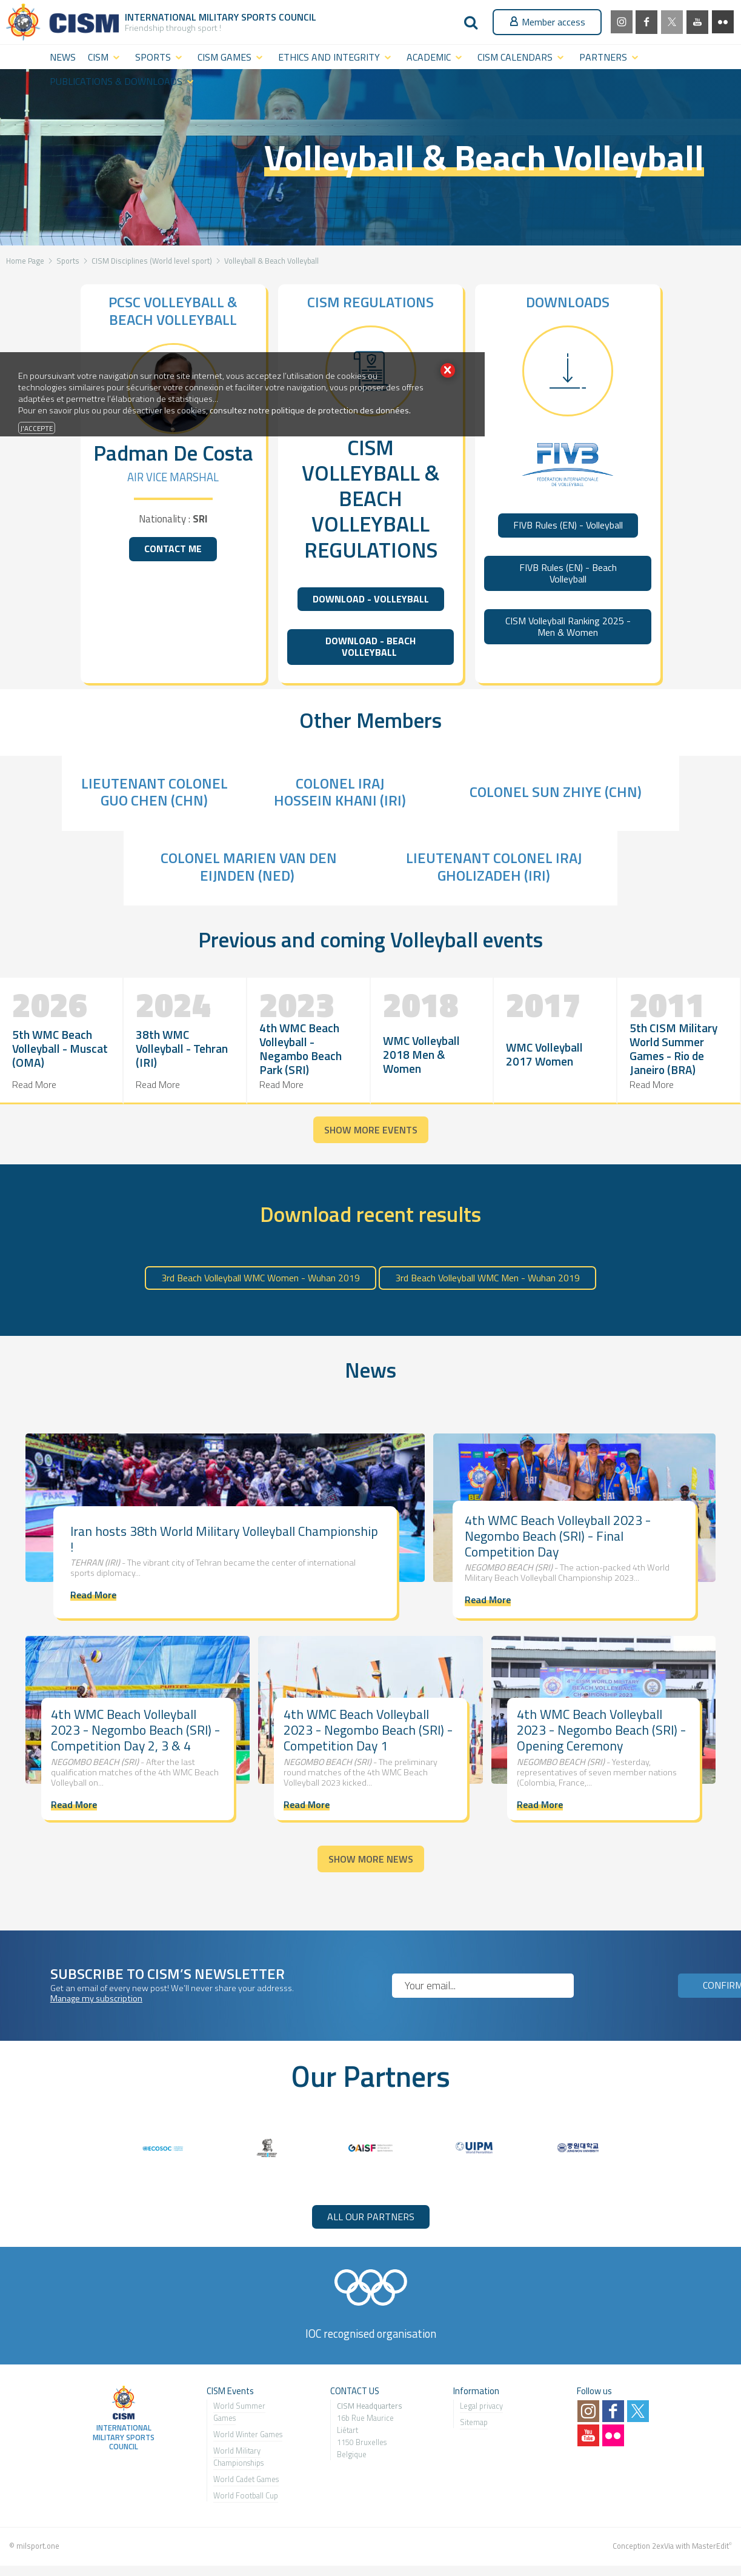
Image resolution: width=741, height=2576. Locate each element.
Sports (67, 261)
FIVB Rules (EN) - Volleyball (568, 525)
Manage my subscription (96, 1998)
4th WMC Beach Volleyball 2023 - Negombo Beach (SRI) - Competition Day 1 (368, 1729)
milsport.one (37, 2546)
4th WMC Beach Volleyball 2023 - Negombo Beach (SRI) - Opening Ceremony (601, 1729)
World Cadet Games (246, 2479)
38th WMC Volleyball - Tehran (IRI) (182, 1048)
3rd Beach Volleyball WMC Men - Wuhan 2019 (487, 1277)
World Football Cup (245, 2495)
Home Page (25, 261)
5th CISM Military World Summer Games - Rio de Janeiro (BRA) (673, 1048)
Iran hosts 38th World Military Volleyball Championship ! (224, 1539)
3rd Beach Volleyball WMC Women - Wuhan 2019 (260, 1277)
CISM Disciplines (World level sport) (151, 261)
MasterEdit (710, 2546)
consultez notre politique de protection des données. (310, 410)
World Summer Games (239, 2412)
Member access (547, 22)
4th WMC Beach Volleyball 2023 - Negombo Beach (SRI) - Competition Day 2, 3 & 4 (135, 1729)
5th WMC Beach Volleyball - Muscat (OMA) (60, 1048)
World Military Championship (237, 2456)
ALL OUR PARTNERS (370, 2216)
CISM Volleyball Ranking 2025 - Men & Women (568, 626)
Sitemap (474, 2422)
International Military (183, 17)
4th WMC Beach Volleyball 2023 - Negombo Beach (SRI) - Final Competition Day (558, 1535)
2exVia (663, 2546)
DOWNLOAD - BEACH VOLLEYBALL (370, 646)
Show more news (370, 1859)
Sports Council (278, 17)
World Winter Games (247, 2434)
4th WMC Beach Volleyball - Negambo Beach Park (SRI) (300, 1048)
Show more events (370, 1130)
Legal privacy (481, 2406)
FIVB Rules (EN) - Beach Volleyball (568, 573)
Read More (34, 1084)
